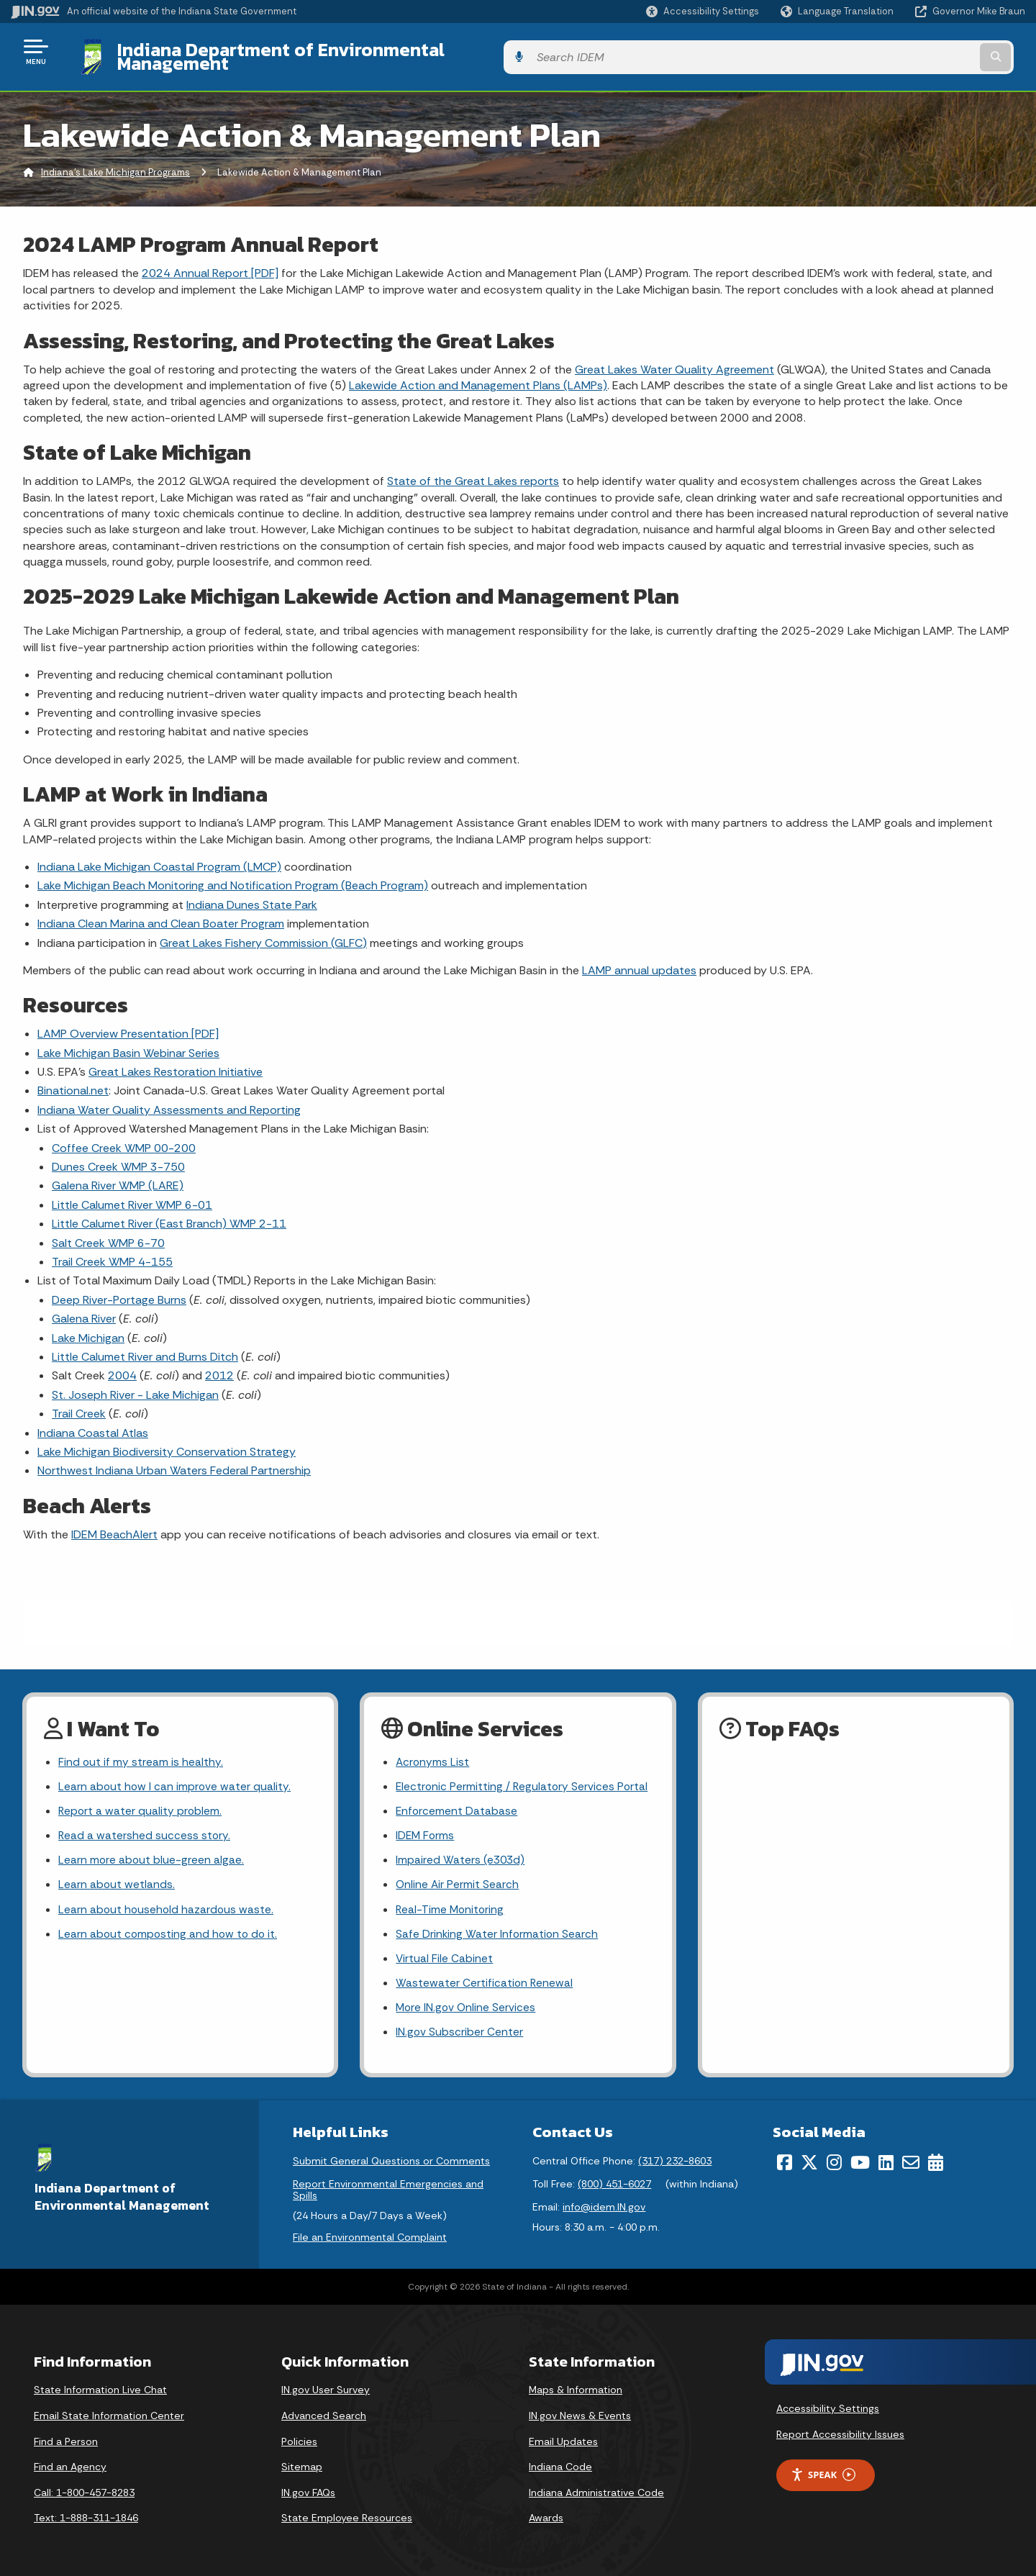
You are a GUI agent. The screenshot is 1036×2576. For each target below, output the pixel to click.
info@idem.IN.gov (604, 2205)
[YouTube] (860, 2160)
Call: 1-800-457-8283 (84, 2491)
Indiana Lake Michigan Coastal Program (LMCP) (159, 855)
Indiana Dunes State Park (251, 893)
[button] (702, 11)
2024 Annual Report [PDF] (210, 262)
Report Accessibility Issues (840, 2432)
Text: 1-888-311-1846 (86, 2516)
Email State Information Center (109, 2414)
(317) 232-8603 (675, 2159)
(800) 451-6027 (614, 2182)
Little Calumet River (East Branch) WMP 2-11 (169, 1212)
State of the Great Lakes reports (473, 470)
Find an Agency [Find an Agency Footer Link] (70, 2465)
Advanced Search (323, 2414)
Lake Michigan (88, 1326)
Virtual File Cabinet (445, 1954)
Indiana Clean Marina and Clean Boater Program (160, 912)
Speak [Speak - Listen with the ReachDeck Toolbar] (823, 2473)
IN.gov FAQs (308, 2491)
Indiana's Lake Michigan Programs (115, 161)
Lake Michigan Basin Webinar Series (128, 1041)
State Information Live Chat (100, 2388)
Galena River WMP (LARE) (117, 1174)
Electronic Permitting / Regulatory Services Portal (523, 1776)
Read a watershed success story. (145, 1827)
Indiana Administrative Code (596, 2491)
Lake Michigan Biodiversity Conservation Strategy (166, 1440)
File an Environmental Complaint (370, 2234)
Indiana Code (560, 2465)
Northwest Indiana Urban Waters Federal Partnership (174, 1459)
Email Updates (563, 2440)
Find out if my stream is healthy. (141, 1751)
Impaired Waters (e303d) (461, 1852)
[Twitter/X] (809, 2160)
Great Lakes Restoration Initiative (175, 1061)
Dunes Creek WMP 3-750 (118, 1156)
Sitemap (301, 2465)
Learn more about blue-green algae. (151, 1852)
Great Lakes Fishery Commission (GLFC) (263, 931)
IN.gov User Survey (325, 2388)
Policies (299, 2440)
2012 (219, 1364)
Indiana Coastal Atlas (92, 1421)
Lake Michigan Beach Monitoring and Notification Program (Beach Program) (232, 874)
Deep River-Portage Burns (119, 1288)
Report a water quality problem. (141, 1802)
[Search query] (908, 51)
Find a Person (66, 2440)
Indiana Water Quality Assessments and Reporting (169, 1099)
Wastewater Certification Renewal (485, 1979)
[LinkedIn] (886, 2160)
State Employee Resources (346, 2516)
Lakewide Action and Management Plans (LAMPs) (478, 374)
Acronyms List (433, 1751)
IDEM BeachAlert (114, 1522)
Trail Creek (79, 1402)
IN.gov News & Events (580, 2414)
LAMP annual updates (639, 959)
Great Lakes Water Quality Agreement (674, 358)
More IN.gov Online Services (467, 2005)
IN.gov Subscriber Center (460, 2030)
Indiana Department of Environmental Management (325, 51)
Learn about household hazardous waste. (167, 1903)
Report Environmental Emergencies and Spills (388, 2188)
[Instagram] (834, 2160)
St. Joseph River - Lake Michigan (135, 1383)
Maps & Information (575, 2388)
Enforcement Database (457, 1802)
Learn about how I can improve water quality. (175, 1776)
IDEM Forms (426, 1827)
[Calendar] (935, 2160)
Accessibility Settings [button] (827, 2406)
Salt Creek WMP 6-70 (108, 1231)
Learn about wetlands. (117, 1878)
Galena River (84, 1307)
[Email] (910, 2160)
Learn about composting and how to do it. (169, 1928)
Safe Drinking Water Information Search (498, 1928)
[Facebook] (784, 2160)
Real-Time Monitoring (451, 1903)
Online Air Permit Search (458, 1878)
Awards (546, 2516)
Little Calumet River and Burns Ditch (145, 1345)
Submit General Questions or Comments (391, 2159)
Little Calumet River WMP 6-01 (132, 1193)
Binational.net (73, 1079)
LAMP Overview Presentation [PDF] (128, 1022)
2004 (122, 1364)
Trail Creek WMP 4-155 (112, 1250)
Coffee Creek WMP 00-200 (124, 1136)
